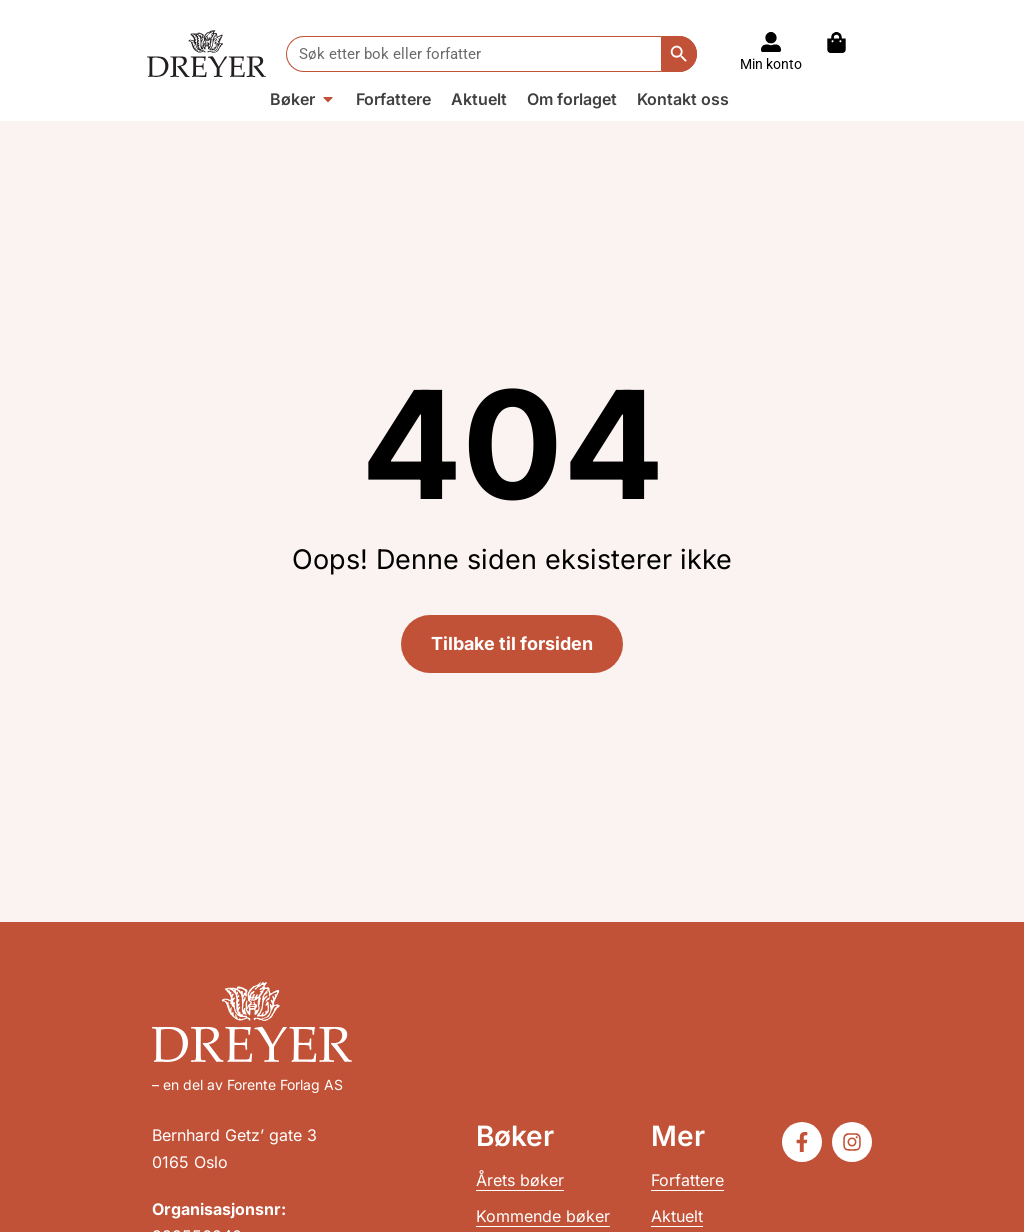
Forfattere (687, 1180)
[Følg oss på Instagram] (852, 1142)
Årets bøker (520, 1180)
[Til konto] (771, 42)
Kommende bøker (543, 1216)
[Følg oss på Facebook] (802, 1142)
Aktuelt (677, 1216)
